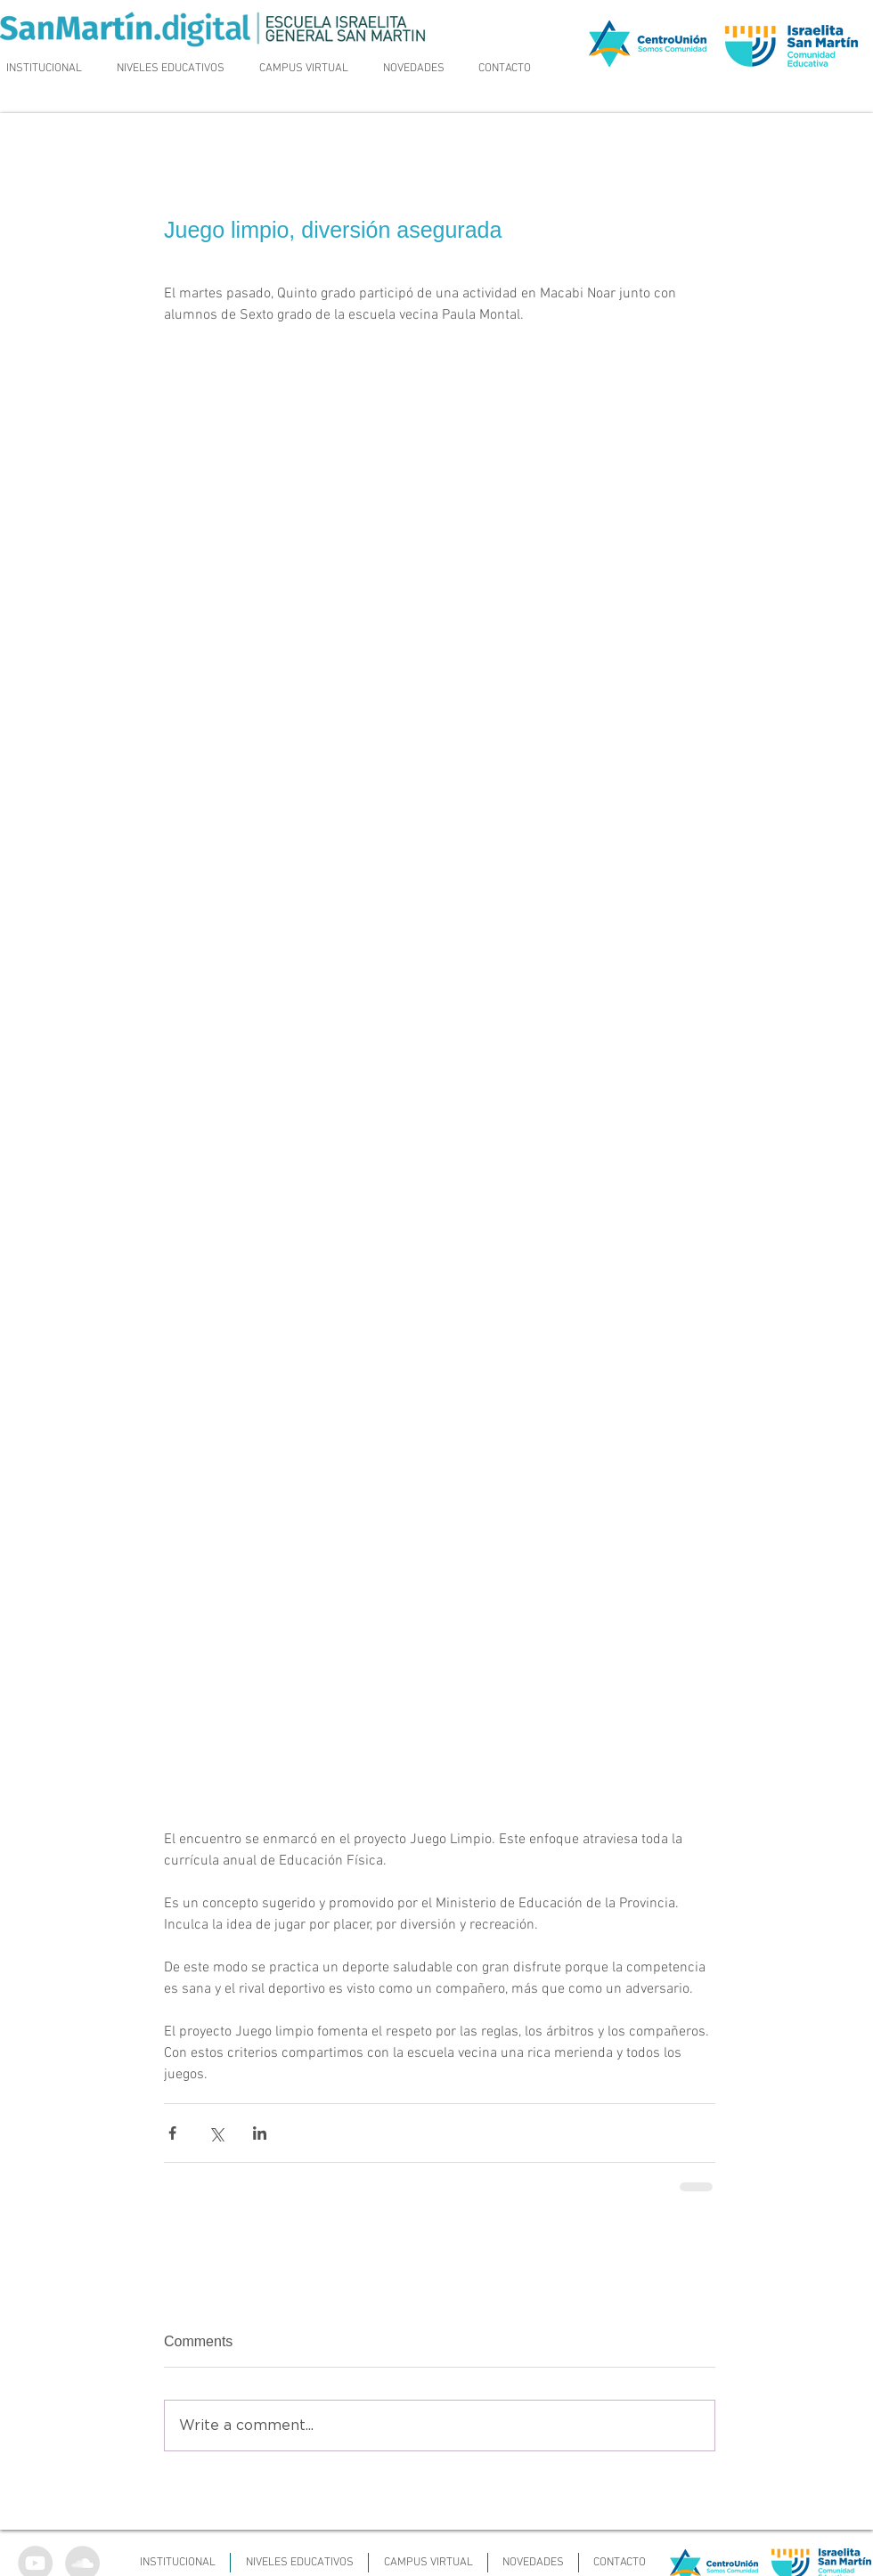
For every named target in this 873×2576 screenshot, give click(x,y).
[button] (170, 68)
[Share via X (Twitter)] (216, 2133)
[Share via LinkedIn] (259, 2133)
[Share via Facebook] (172, 2133)
